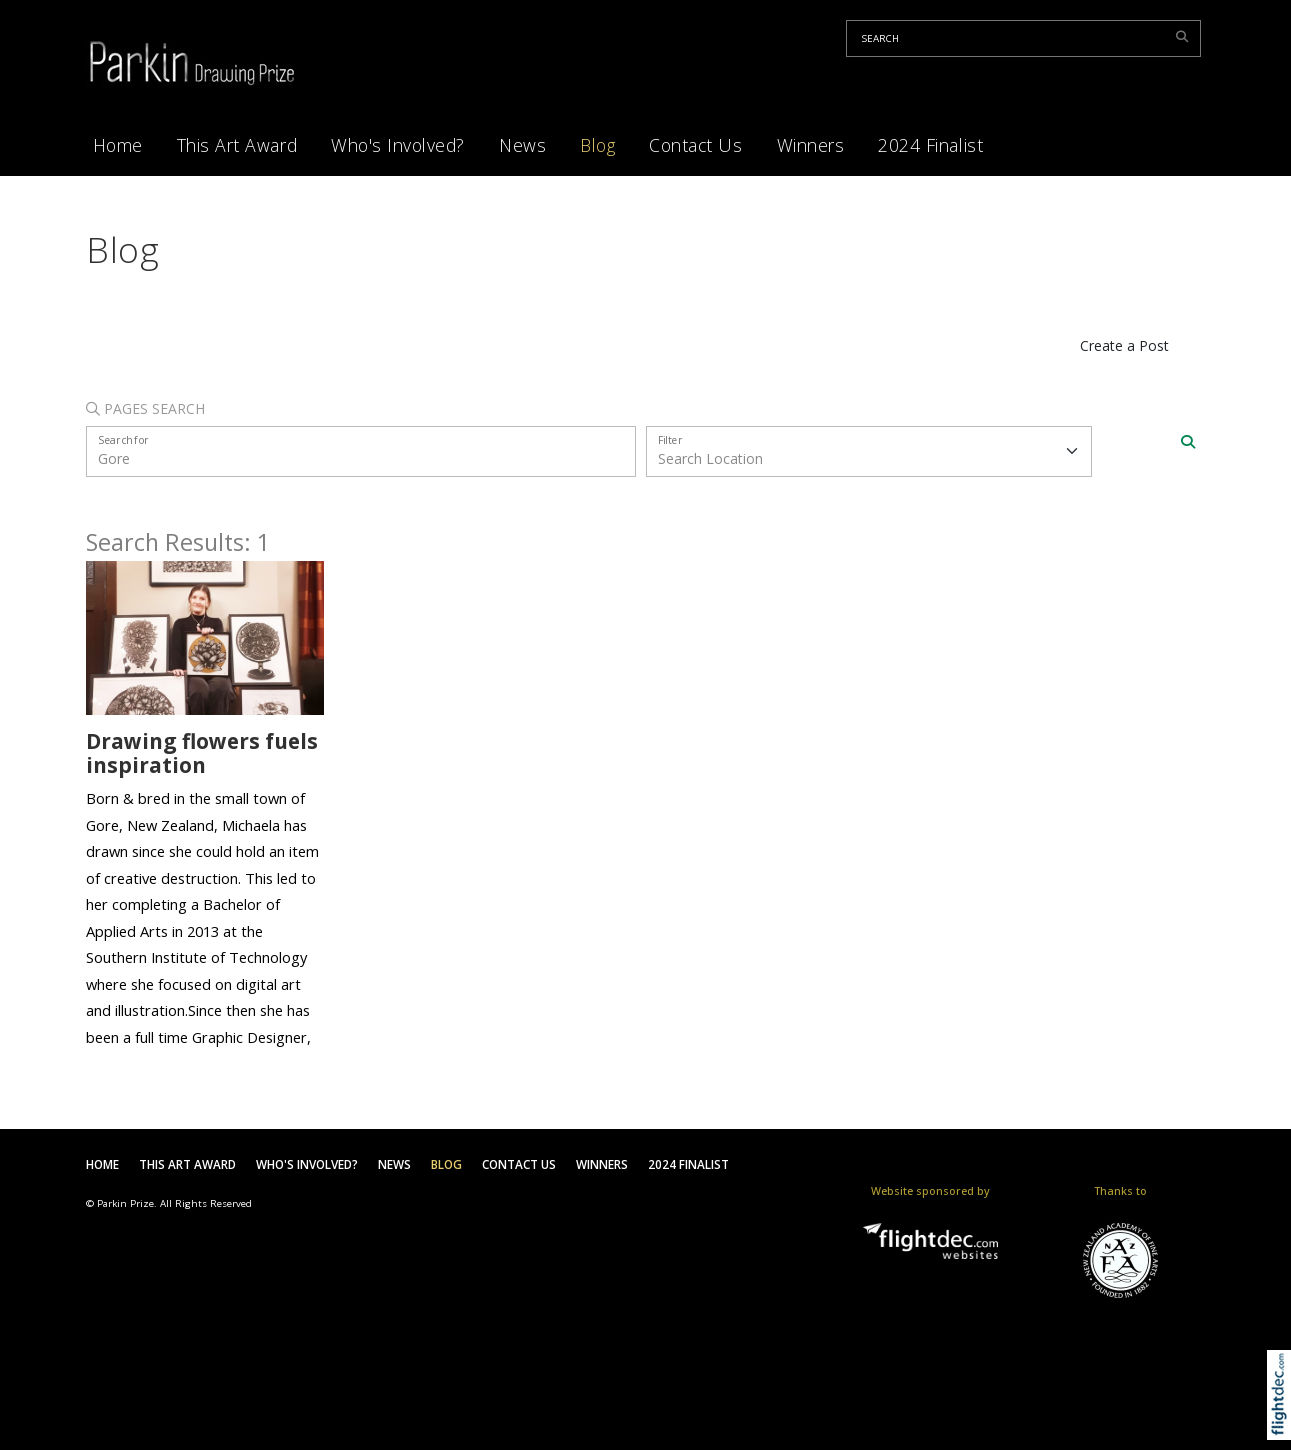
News (522, 145)
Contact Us (695, 145)
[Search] (1188, 442)
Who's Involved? (398, 145)
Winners (811, 145)
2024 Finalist (930, 145)
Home (118, 145)
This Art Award (237, 145)
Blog (597, 145)
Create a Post (1124, 345)
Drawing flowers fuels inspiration (202, 753)
